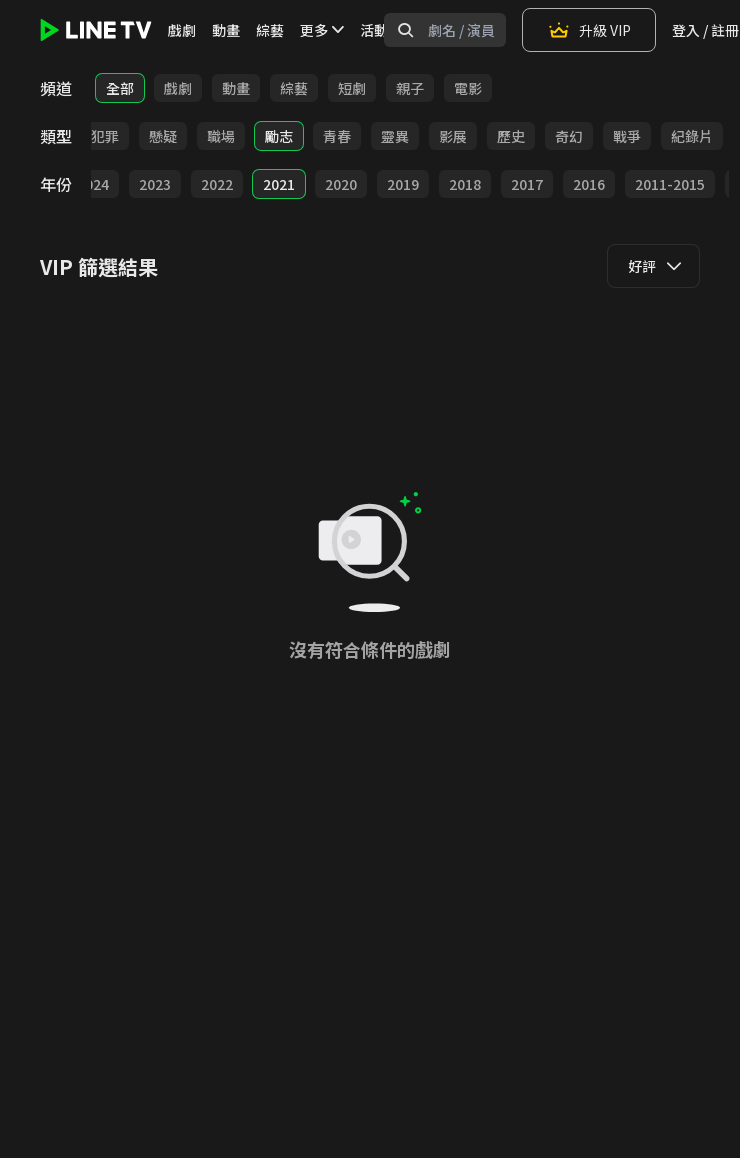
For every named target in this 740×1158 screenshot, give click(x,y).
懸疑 (163, 136)
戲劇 (182, 30)
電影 (468, 88)
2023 (155, 184)
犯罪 (105, 136)
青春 (337, 136)
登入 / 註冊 (705, 30)
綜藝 (270, 30)
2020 (341, 184)
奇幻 (569, 136)
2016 (589, 184)
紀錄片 (692, 136)
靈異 (395, 136)
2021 (279, 184)
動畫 (226, 30)
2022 (217, 184)
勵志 (279, 136)
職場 (221, 136)
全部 (120, 88)
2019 (403, 184)
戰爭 (627, 136)
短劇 (352, 88)
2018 (465, 184)
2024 (93, 184)
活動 (374, 30)
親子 (410, 88)
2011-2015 (670, 184)
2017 (527, 184)
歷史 (511, 136)
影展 (453, 136)
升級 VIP (589, 30)
